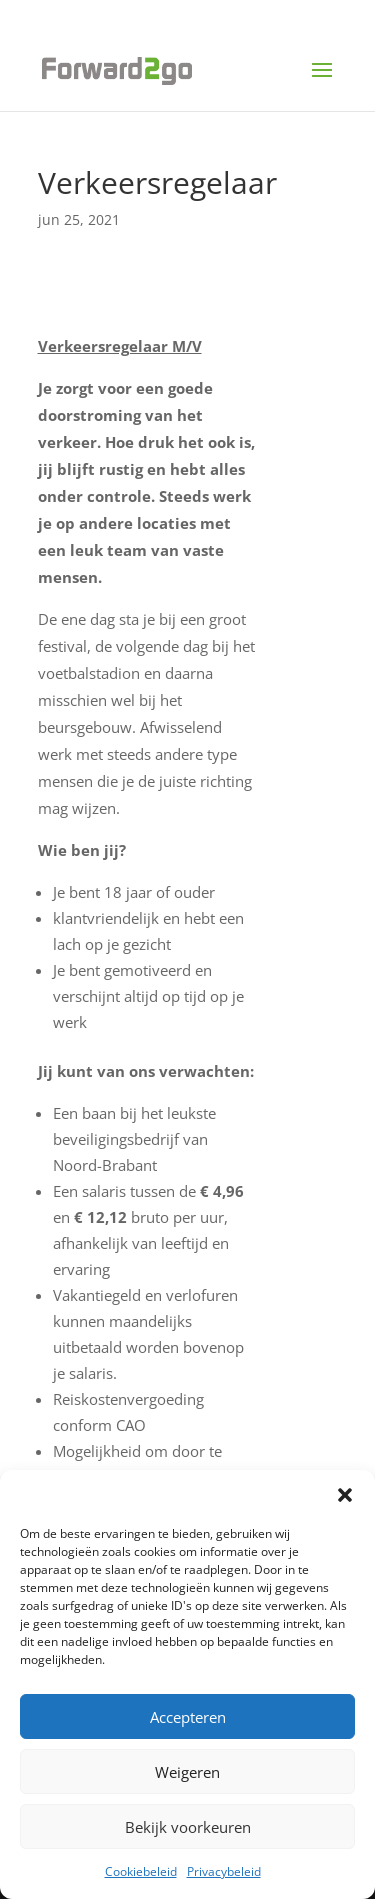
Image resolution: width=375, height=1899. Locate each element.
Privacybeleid (224, 1871)
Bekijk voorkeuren (188, 1827)
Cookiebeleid (141, 1871)
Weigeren (187, 1772)
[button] (345, 1495)
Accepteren (188, 1717)
